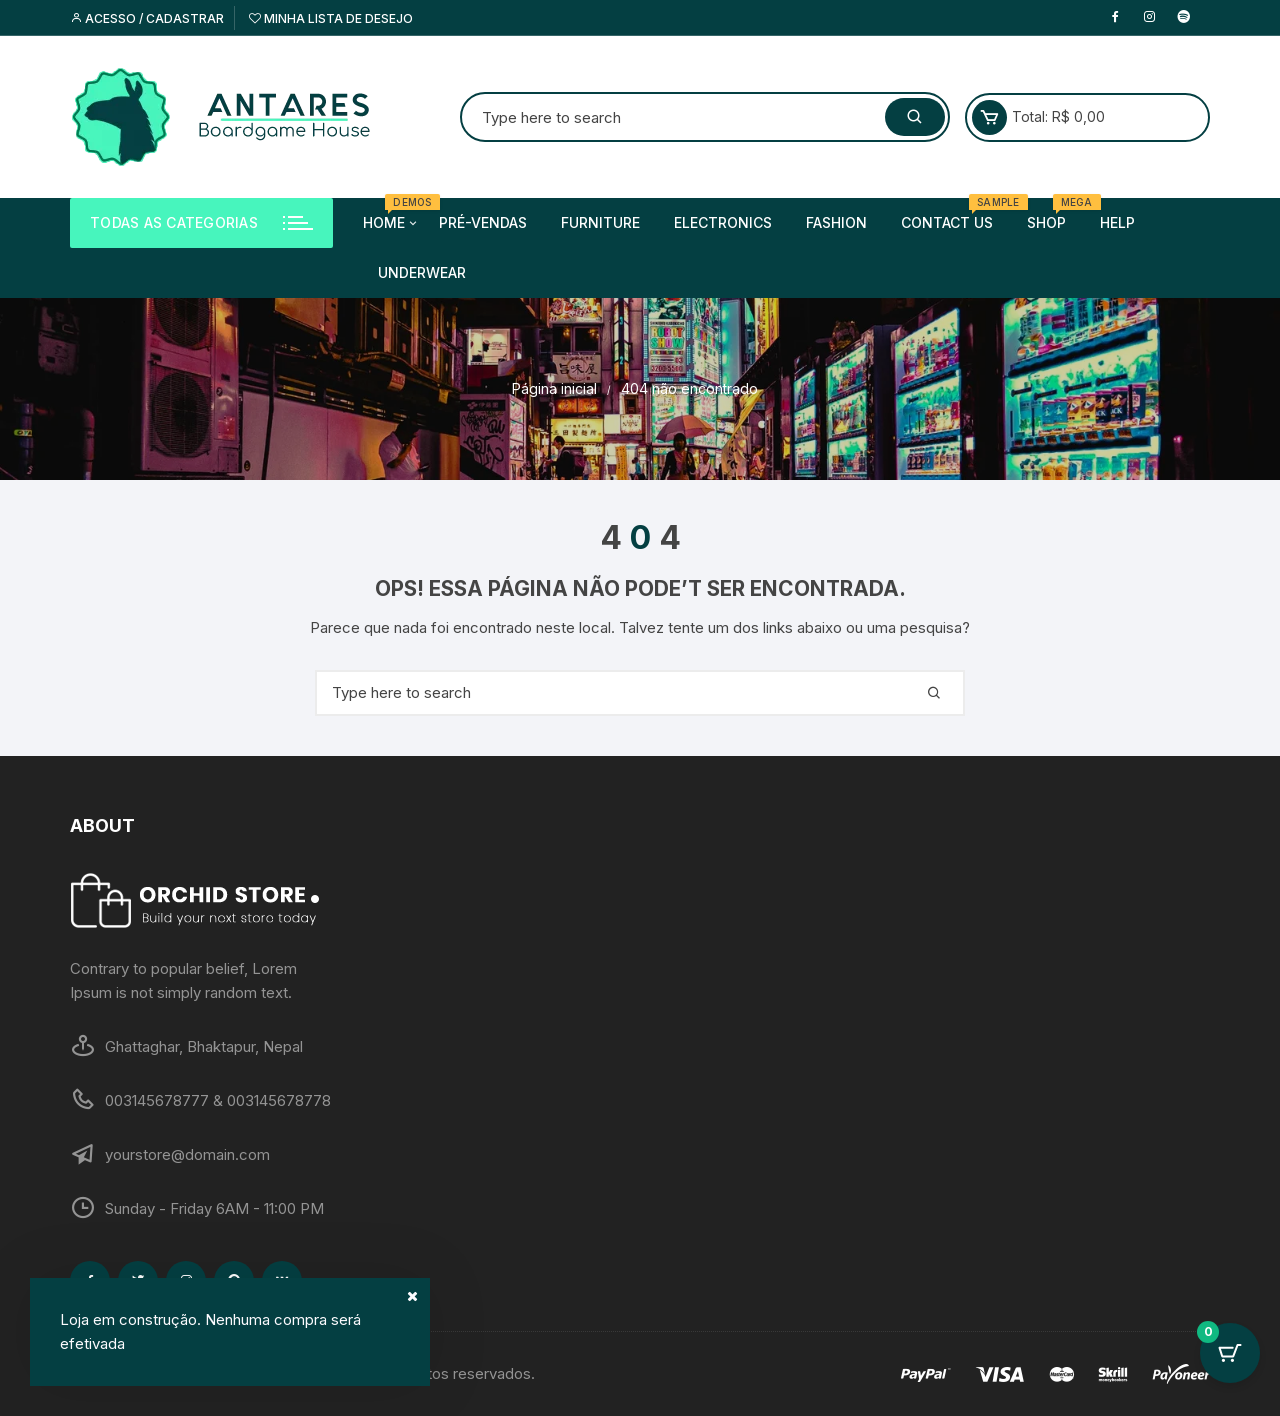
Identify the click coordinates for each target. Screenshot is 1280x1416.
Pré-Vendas (483, 222)
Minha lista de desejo (331, 18)
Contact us (954, 214)
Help (1117, 222)
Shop (1054, 214)
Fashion (836, 222)
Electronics (723, 222)
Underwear (422, 272)
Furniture (600, 222)
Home (391, 223)
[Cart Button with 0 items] (1230, 1366)
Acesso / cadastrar (147, 18)
